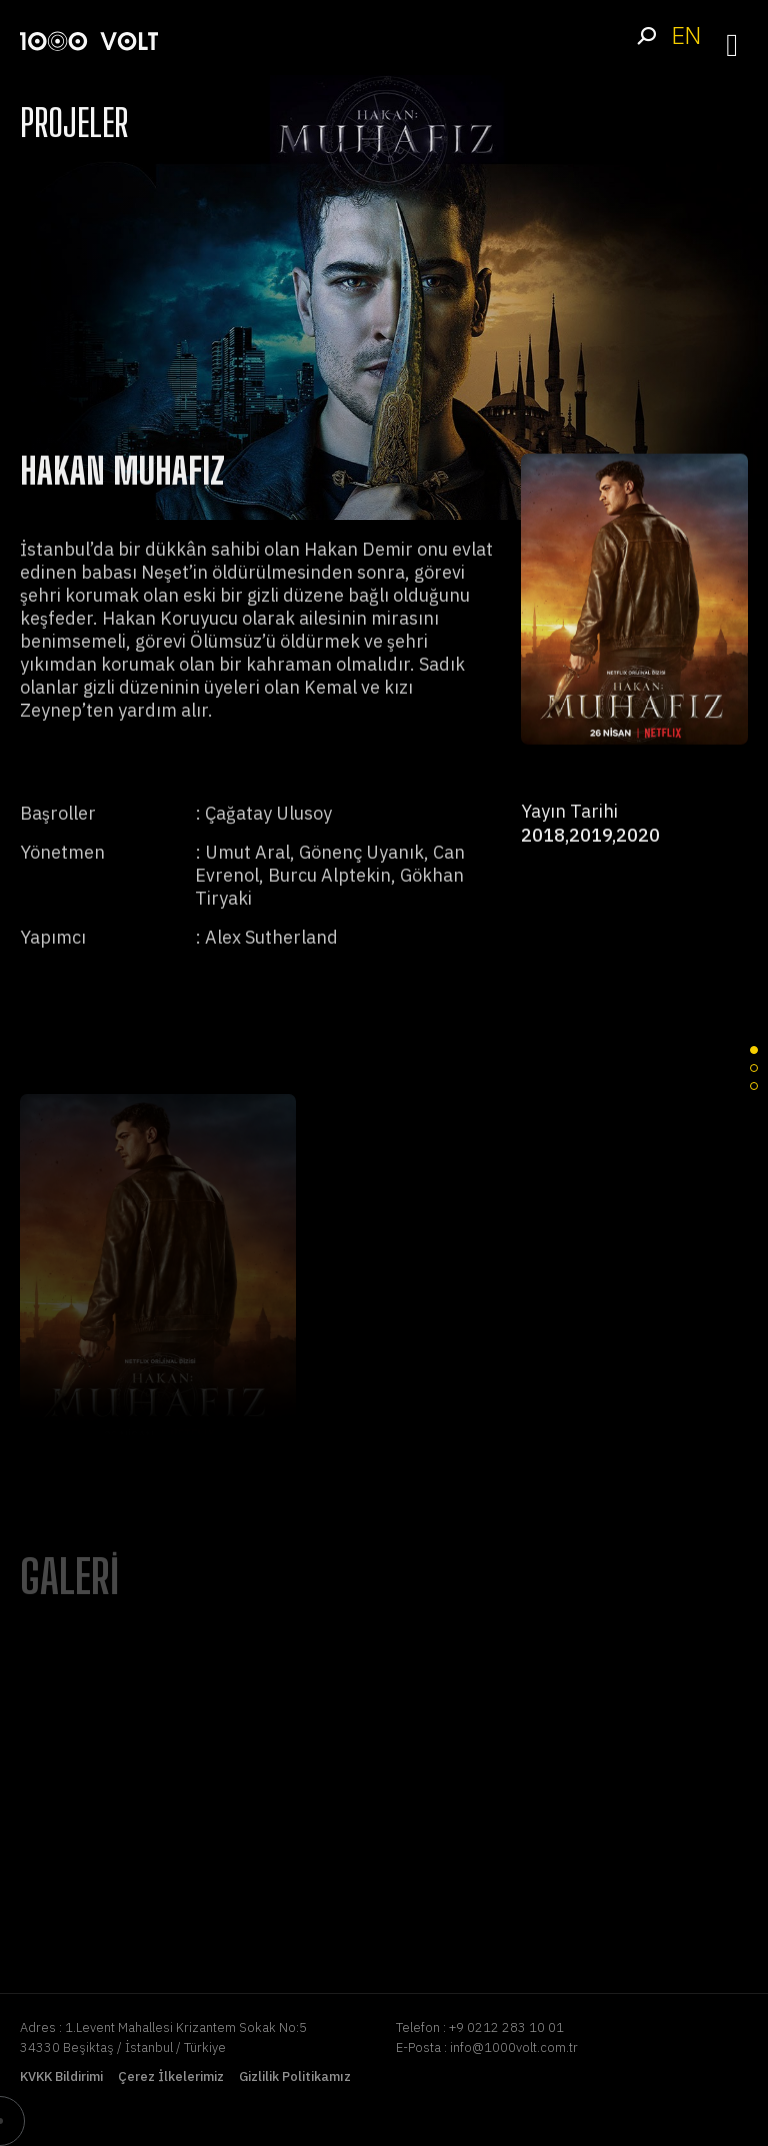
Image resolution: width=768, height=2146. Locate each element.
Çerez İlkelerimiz (171, 2076)
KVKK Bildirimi (61, 2076)
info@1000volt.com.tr (514, 2047)
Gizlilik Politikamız (295, 2076)
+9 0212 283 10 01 (506, 2027)
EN (686, 35)
